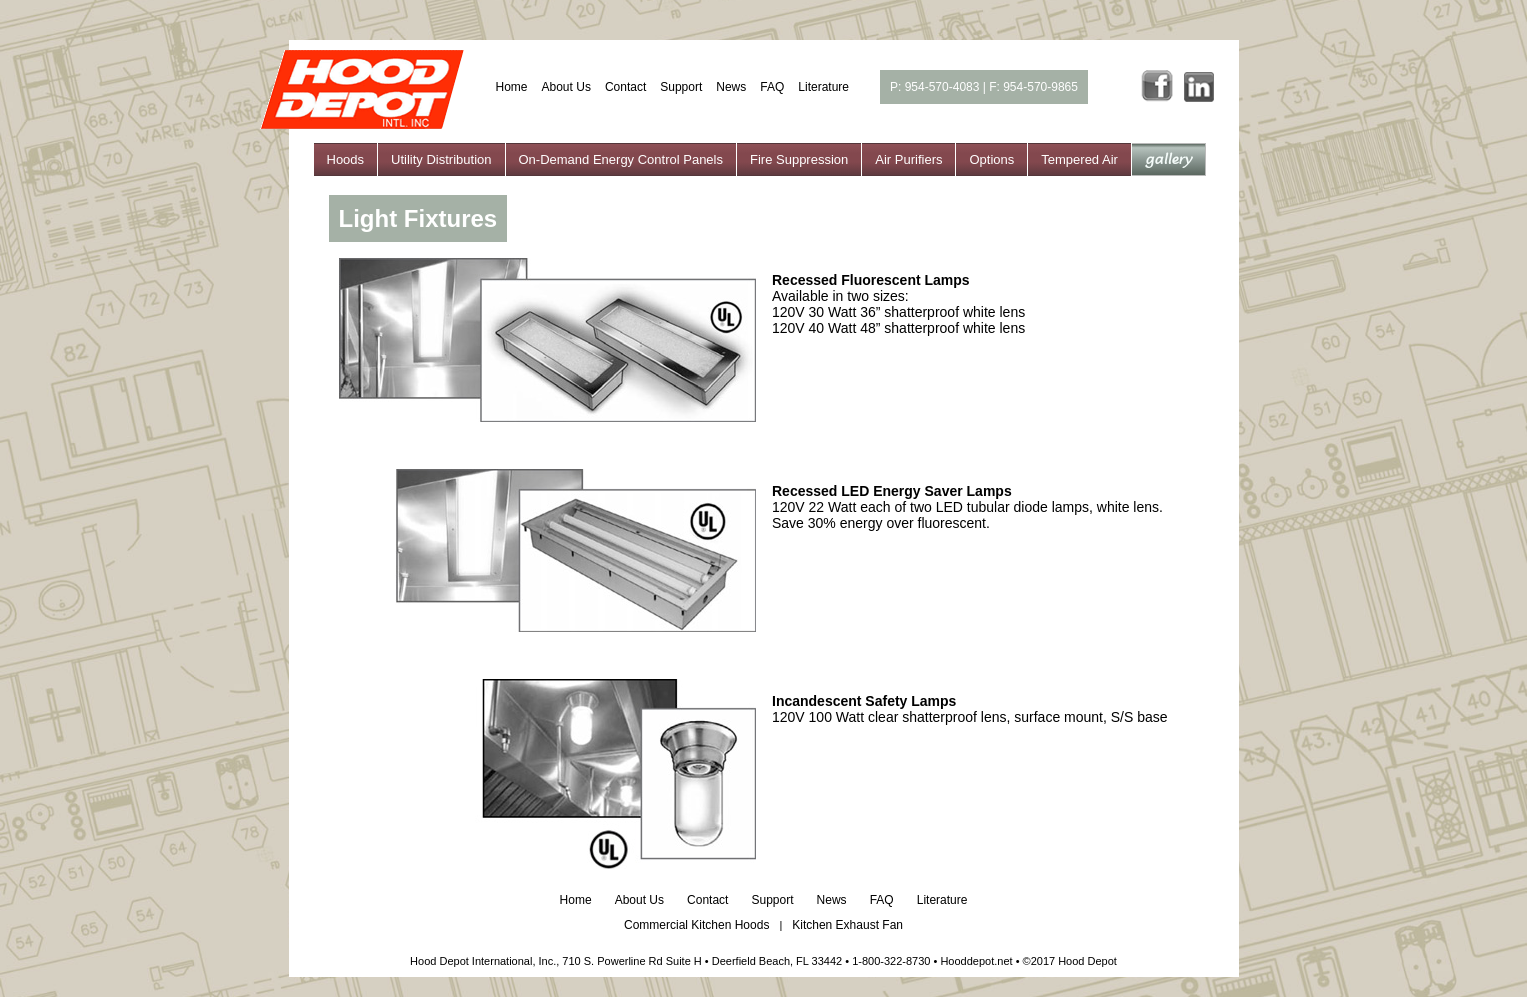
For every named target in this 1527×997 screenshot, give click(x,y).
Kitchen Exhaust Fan (847, 925)
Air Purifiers (908, 159)
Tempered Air (1079, 159)
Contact (625, 87)
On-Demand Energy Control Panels (621, 159)
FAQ (772, 87)
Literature (823, 87)
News (731, 87)
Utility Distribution (441, 159)
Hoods (346, 159)
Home (512, 87)
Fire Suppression (799, 159)
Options (991, 159)
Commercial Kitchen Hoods (696, 925)
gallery (1168, 159)
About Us (566, 87)
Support (681, 87)
